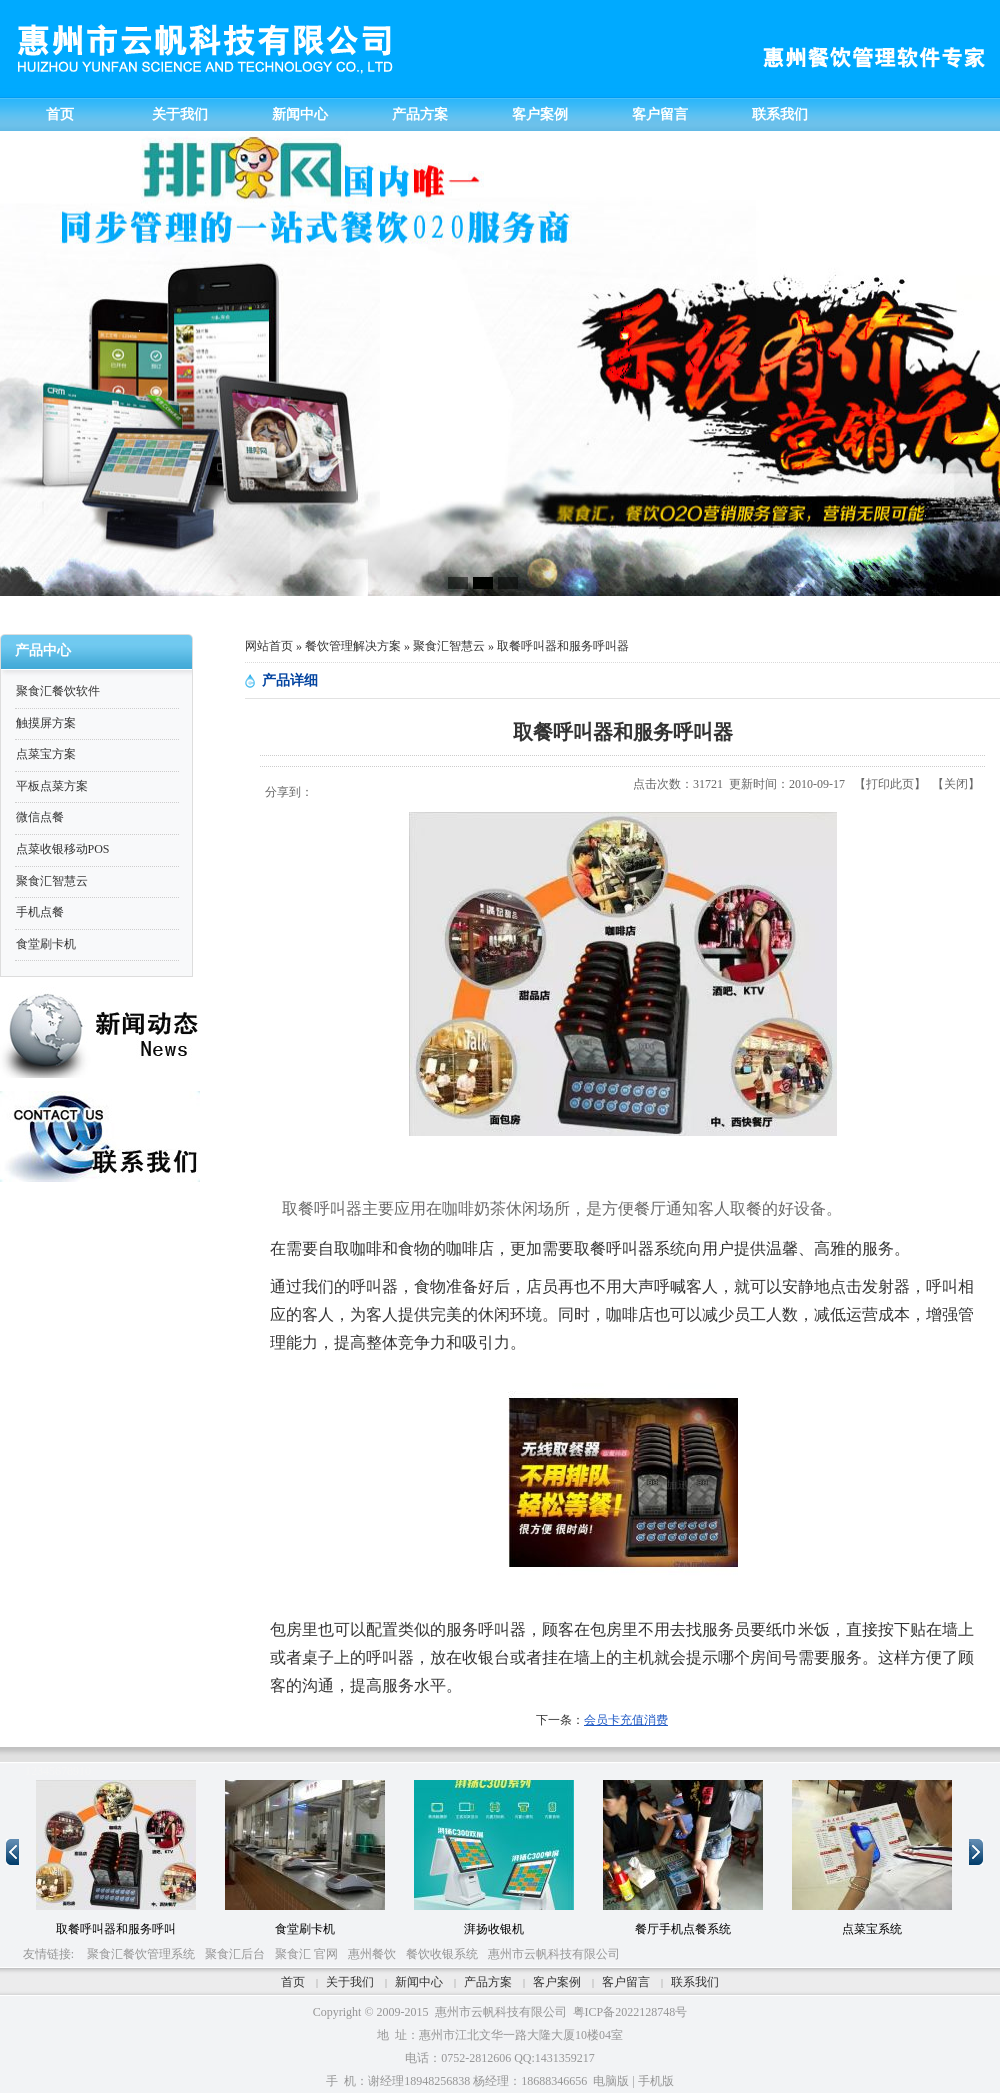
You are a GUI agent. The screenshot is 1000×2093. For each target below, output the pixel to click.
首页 (293, 1982)
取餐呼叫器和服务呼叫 (116, 1929)
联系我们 (695, 1982)
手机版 (656, 2081)
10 (85, 1771)
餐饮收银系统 (442, 1954)
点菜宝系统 (872, 1929)
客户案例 (557, 1982)
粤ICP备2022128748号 (630, 2012)
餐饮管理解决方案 (353, 646)
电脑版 (611, 2081)
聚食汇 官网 (306, 1954)
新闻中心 (419, 1982)
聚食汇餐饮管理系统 (141, 1954)
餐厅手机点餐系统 (683, 1929)
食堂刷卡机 (305, 1929)
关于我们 (350, 1982)
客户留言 (626, 1982)
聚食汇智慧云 (449, 646)
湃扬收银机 (494, 1929)
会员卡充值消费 (626, 1720)
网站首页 (269, 646)
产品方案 (488, 1982)
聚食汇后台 (235, 1954)
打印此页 (890, 784)
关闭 (956, 784)
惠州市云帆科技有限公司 (554, 1954)
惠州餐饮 (372, 1954)
